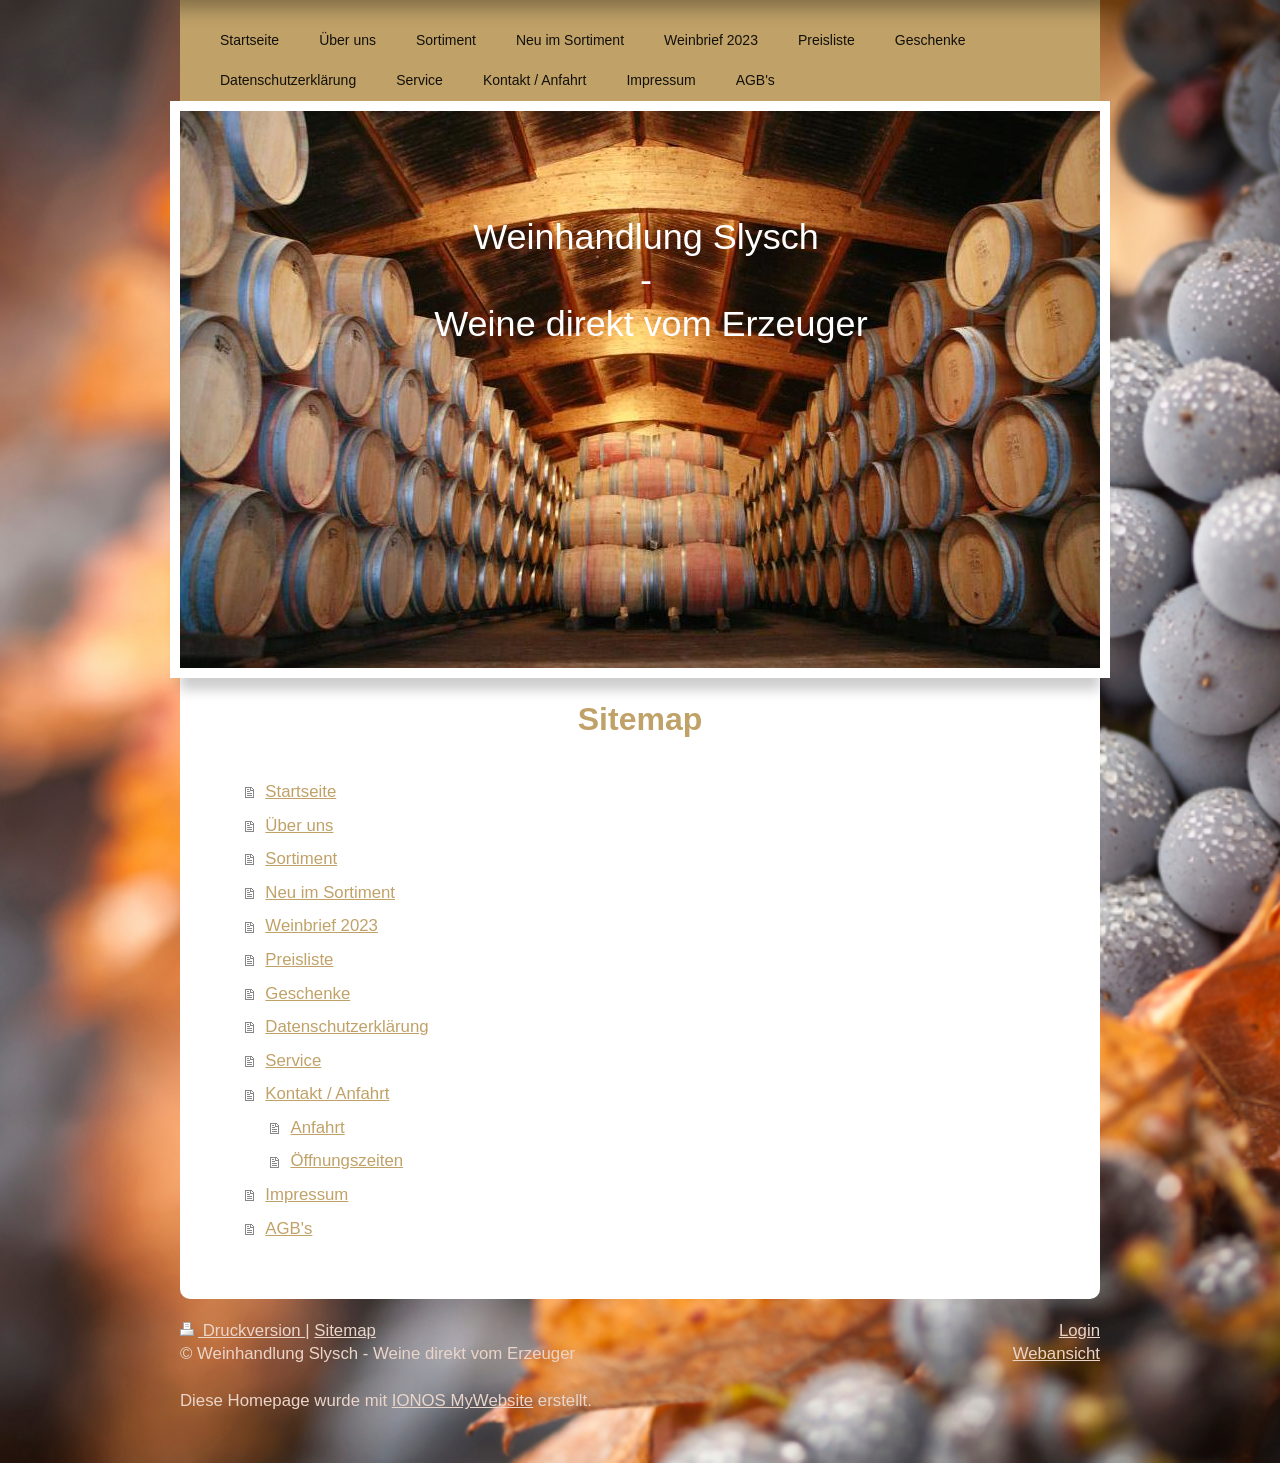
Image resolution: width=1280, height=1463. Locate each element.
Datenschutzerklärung (346, 1026)
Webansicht (1056, 1353)
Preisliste (299, 959)
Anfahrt (318, 1127)
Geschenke (307, 993)
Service (293, 1060)
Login (1079, 1330)
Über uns (299, 825)
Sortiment (301, 858)
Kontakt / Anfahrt (327, 1093)
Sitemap (345, 1330)
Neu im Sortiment (330, 892)
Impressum (306, 1194)
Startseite (300, 791)
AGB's (288, 1228)
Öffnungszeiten (347, 1160)
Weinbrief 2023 (321, 925)
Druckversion (242, 1330)
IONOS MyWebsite (462, 1400)
